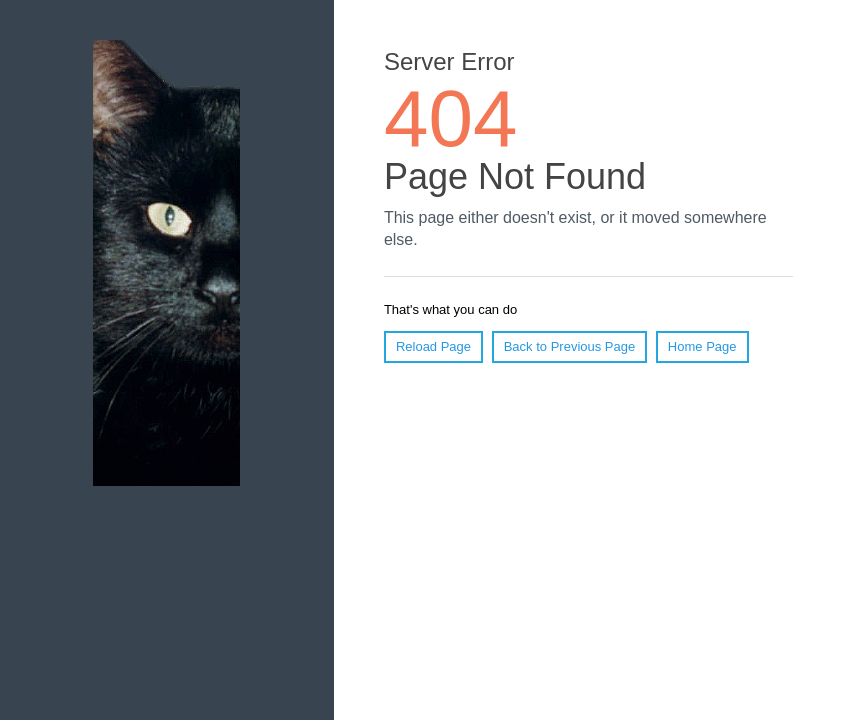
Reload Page (433, 346)
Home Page (702, 346)
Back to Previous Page (570, 346)
